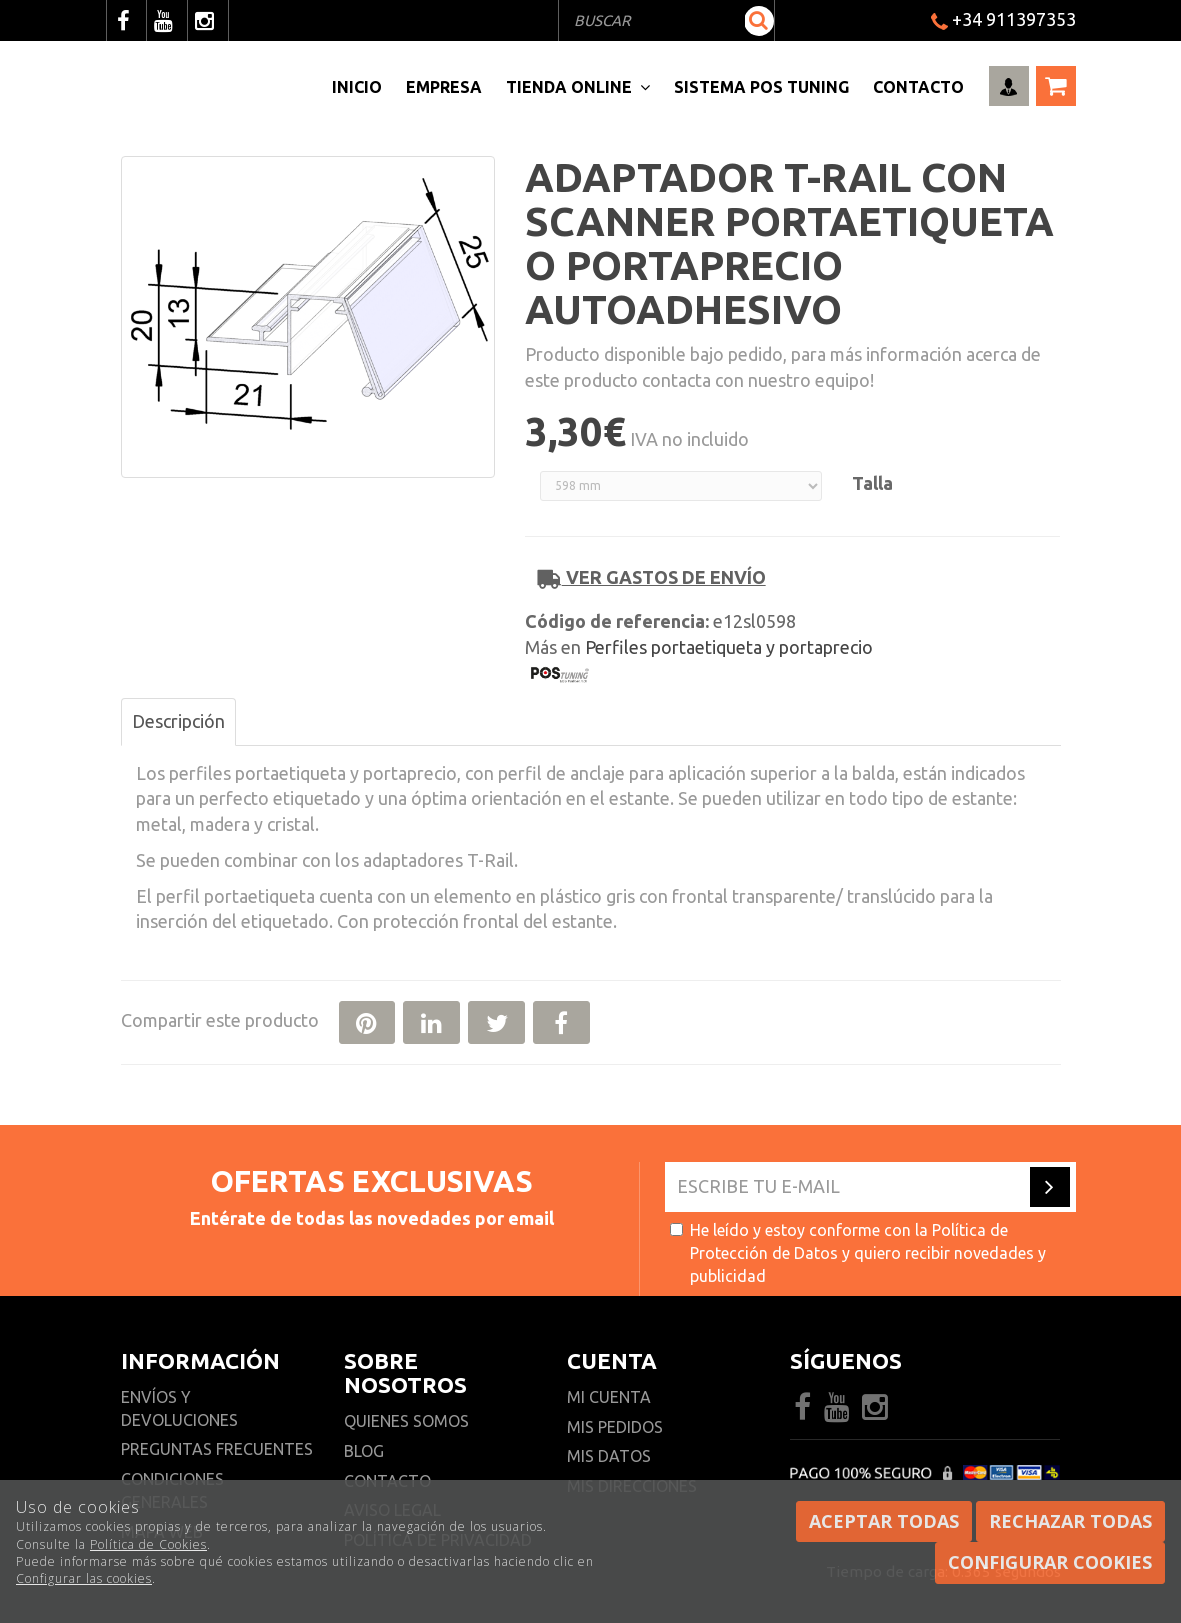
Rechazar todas (1070, 1521)
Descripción (178, 721)
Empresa (444, 87)
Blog (364, 1451)
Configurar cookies (1050, 1562)
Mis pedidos (615, 1427)
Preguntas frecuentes (217, 1449)
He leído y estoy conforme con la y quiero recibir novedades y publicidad (858, 1253)
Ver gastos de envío (652, 577)
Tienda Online (578, 87)
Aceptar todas (884, 1521)
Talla (872, 483)
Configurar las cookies (84, 1578)
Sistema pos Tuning (761, 87)
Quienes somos (406, 1421)
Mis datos (609, 1456)
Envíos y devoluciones (181, 1408)
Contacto (918, 87)
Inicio (357, 87)
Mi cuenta (609, 1397)
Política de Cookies (148, 1544)
